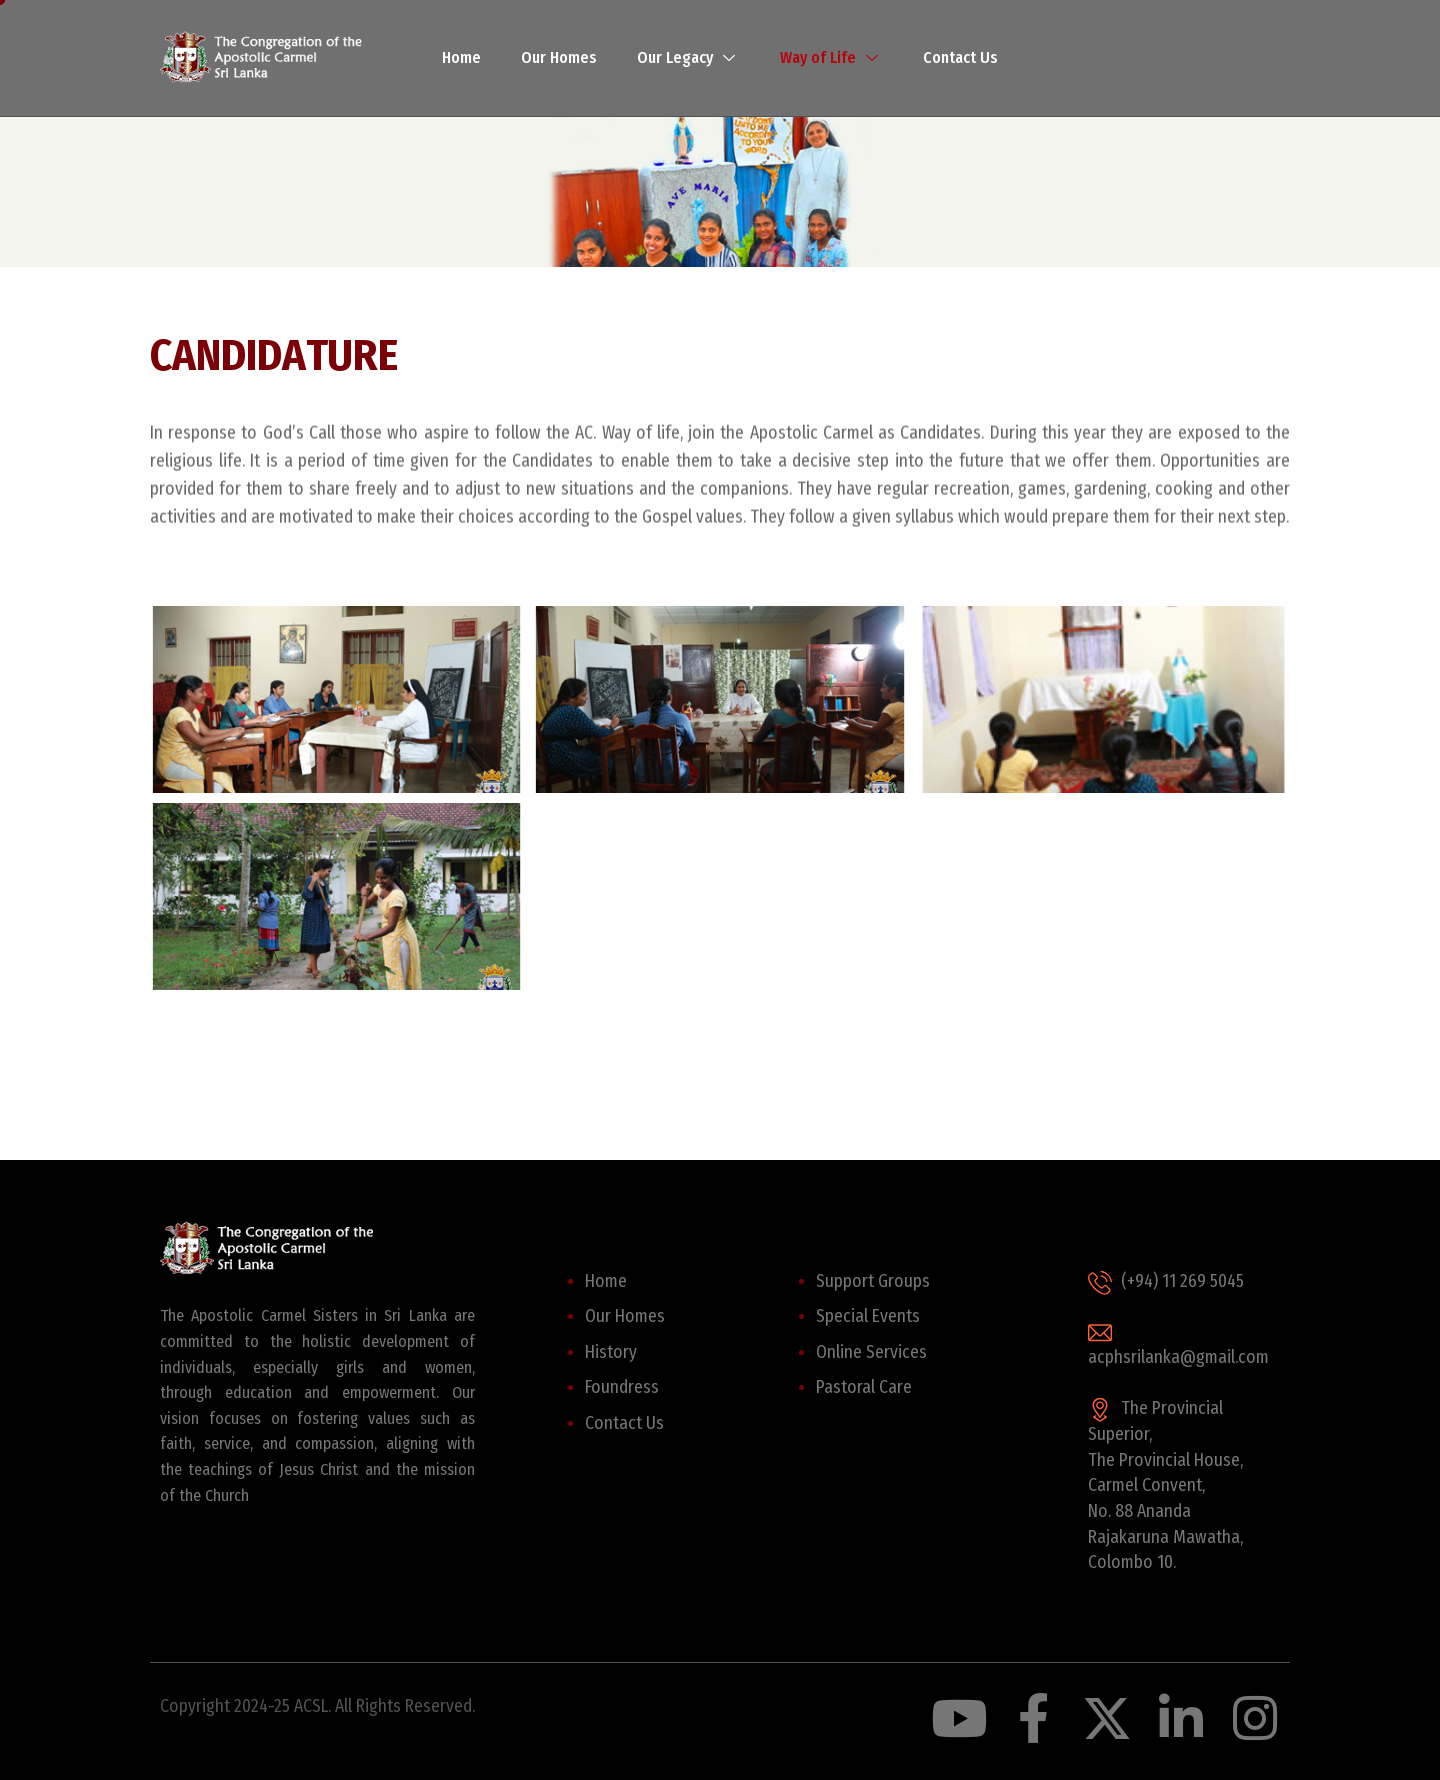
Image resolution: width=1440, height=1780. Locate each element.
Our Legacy (688, 57)
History (611, 1352)
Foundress (622, 1387)
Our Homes (559, 57)
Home (461, 57)
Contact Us (960, 57)
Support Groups (873, 1281)
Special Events (868, 1316)
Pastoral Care (864, 1387)
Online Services (871, 1352)
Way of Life (831, 57)
